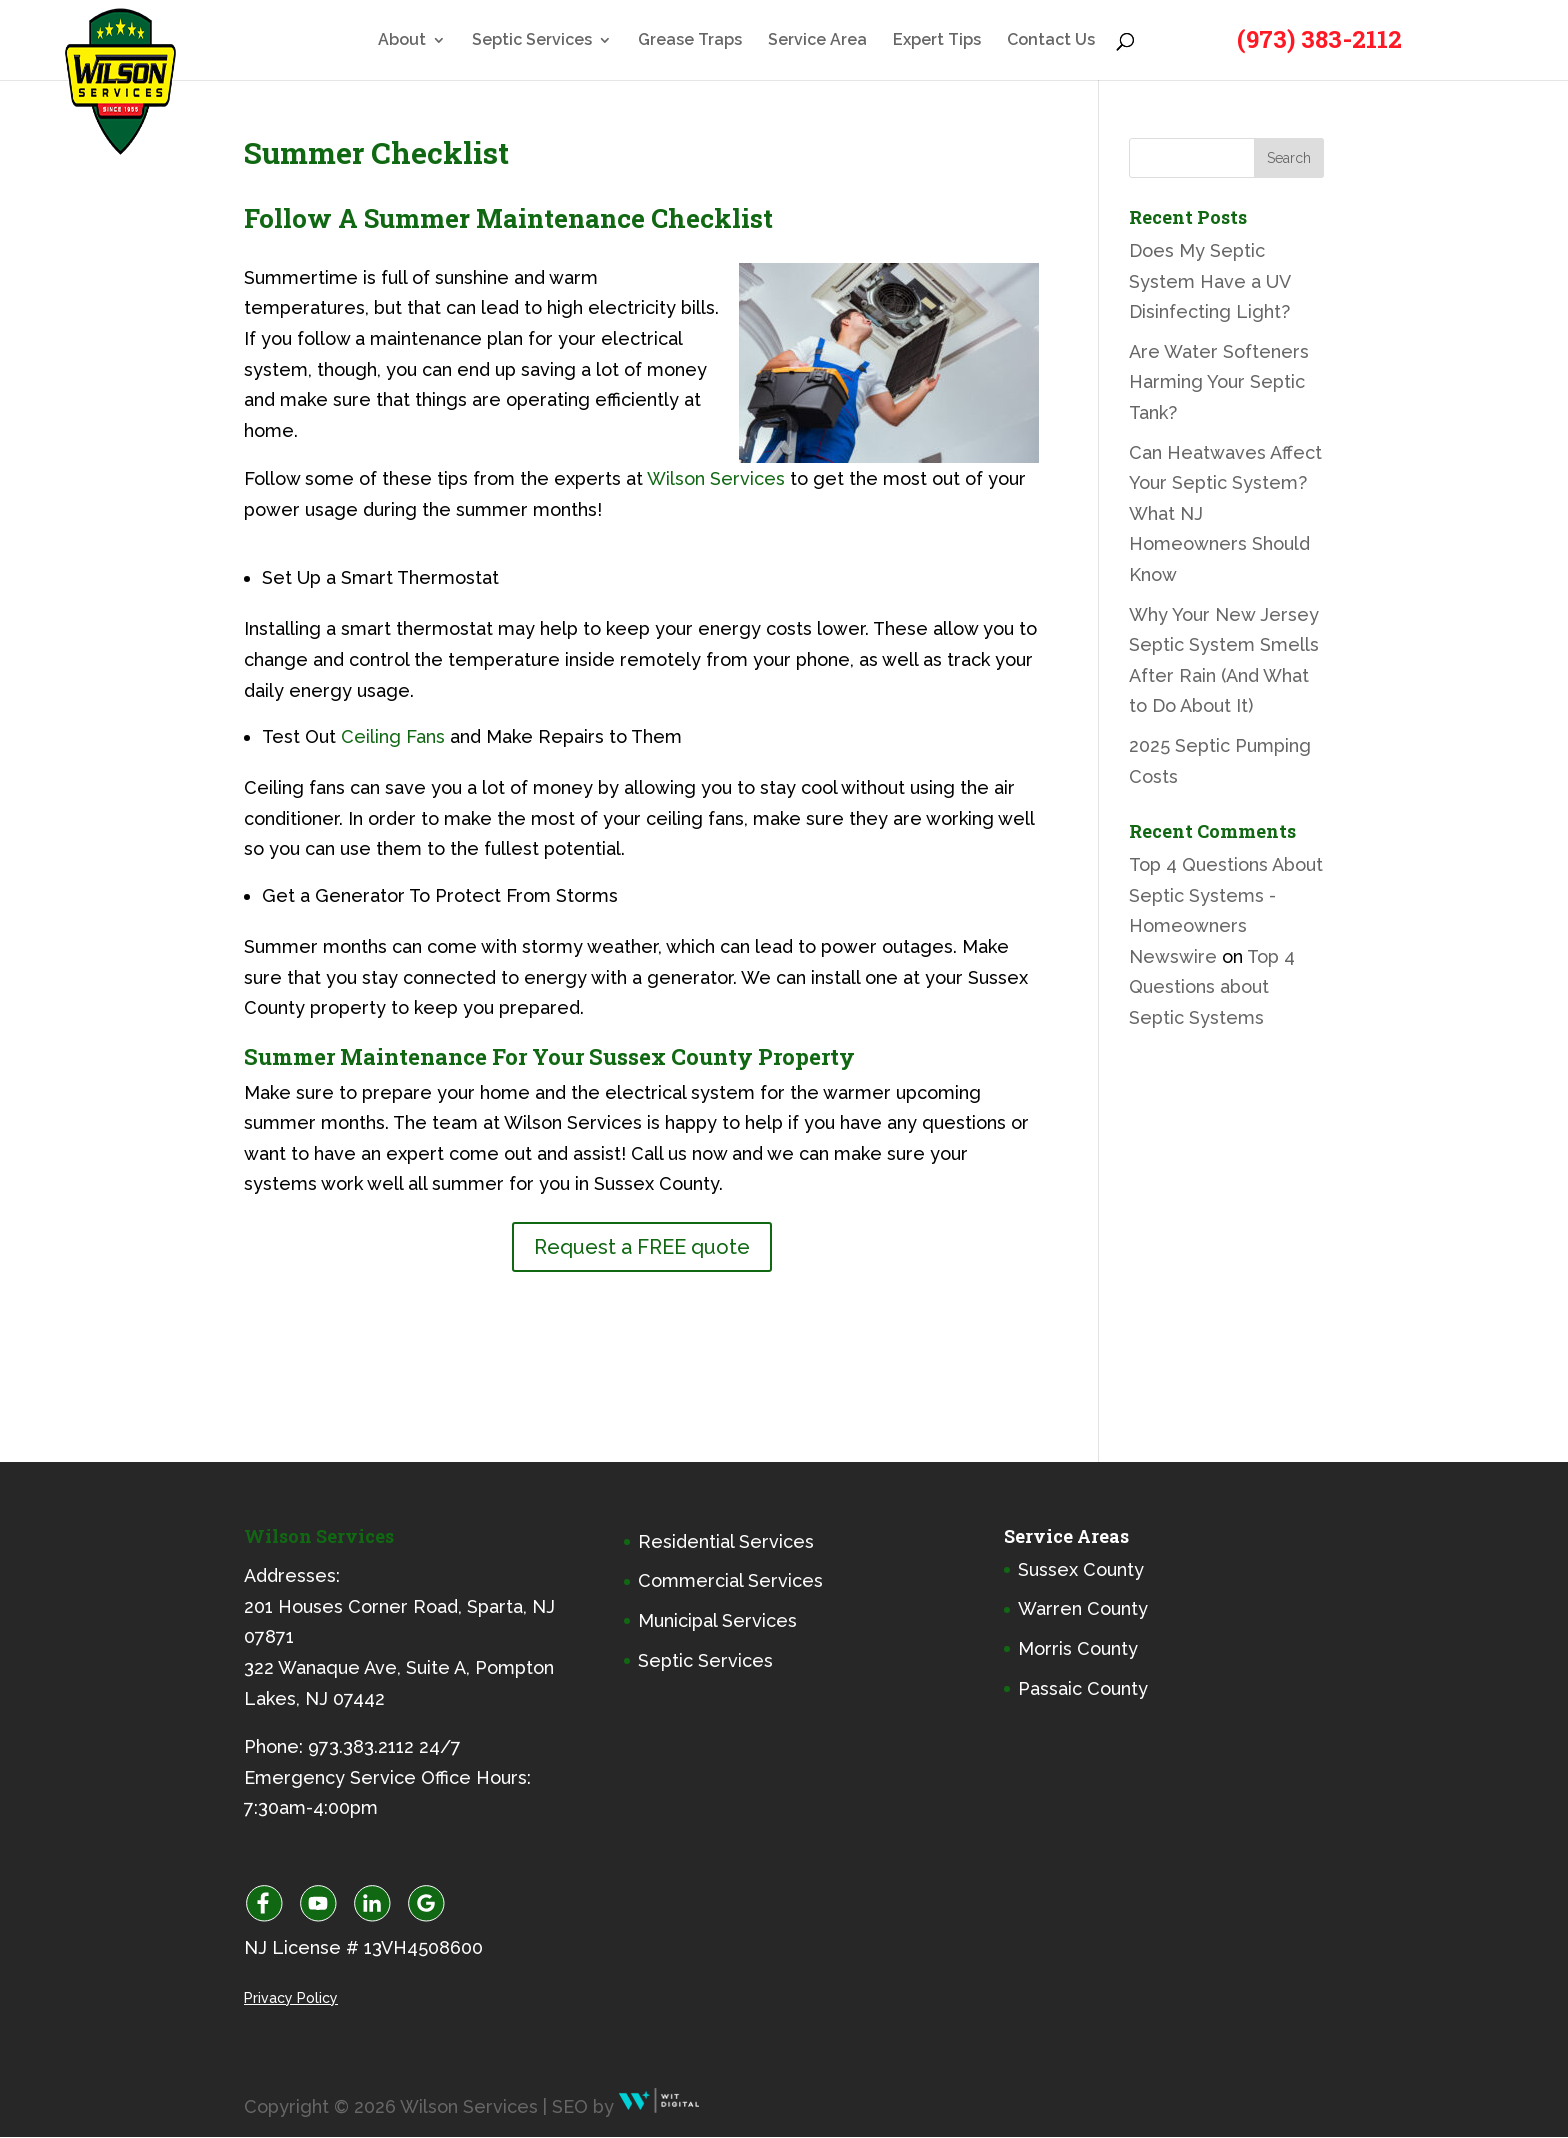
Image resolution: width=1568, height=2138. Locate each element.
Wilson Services (716, 478)
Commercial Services (730, 1580)
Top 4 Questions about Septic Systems (1212, 987)
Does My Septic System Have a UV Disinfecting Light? (1209, 281)
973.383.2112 (361, 1746)
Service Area (817, 41)
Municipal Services (717, 1620)
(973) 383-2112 (1319, 39)
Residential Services (726, 1541)
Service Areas (1066, 1536)
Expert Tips (937, 41)
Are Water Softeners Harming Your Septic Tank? (1219, 382)
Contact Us (1051, 41)
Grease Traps (690, 41)
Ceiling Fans (393, 736)
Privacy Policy (291, 1998)
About (402, 41)
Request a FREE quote (642, 1247)
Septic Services (532, 41)
